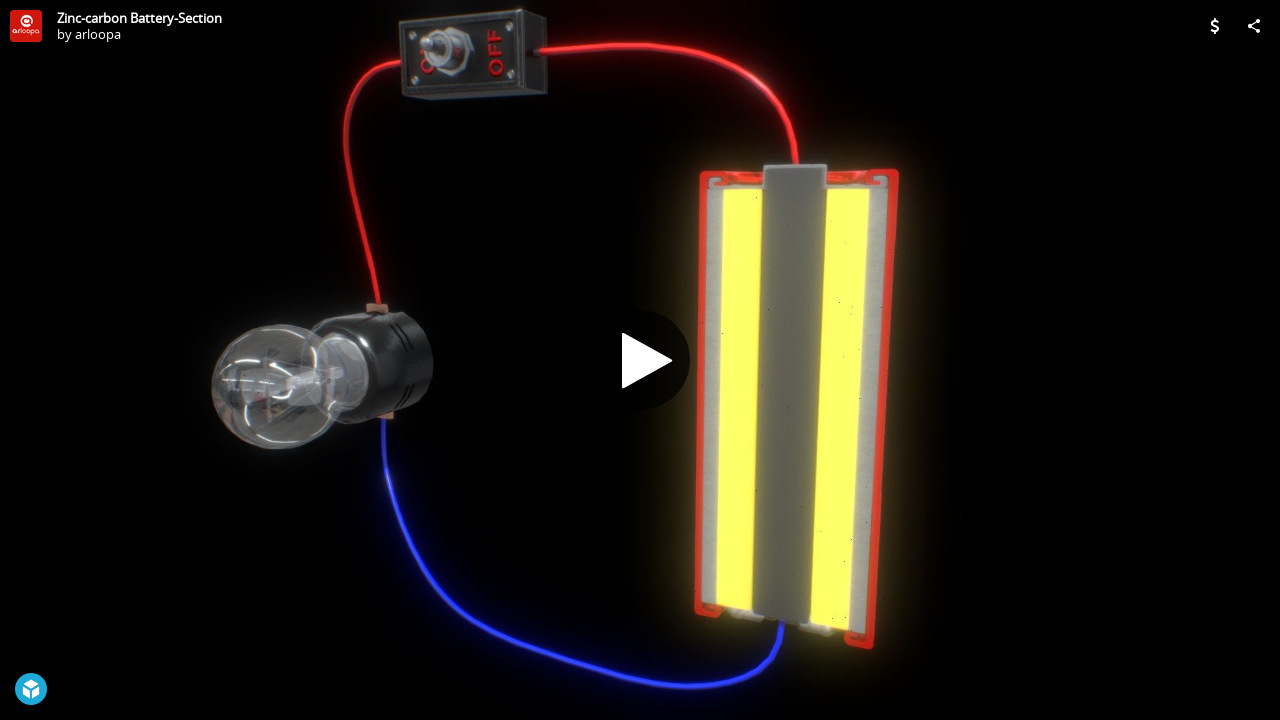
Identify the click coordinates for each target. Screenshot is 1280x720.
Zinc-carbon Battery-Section (139, 18)
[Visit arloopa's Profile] (26, 26)
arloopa (98, 34)
